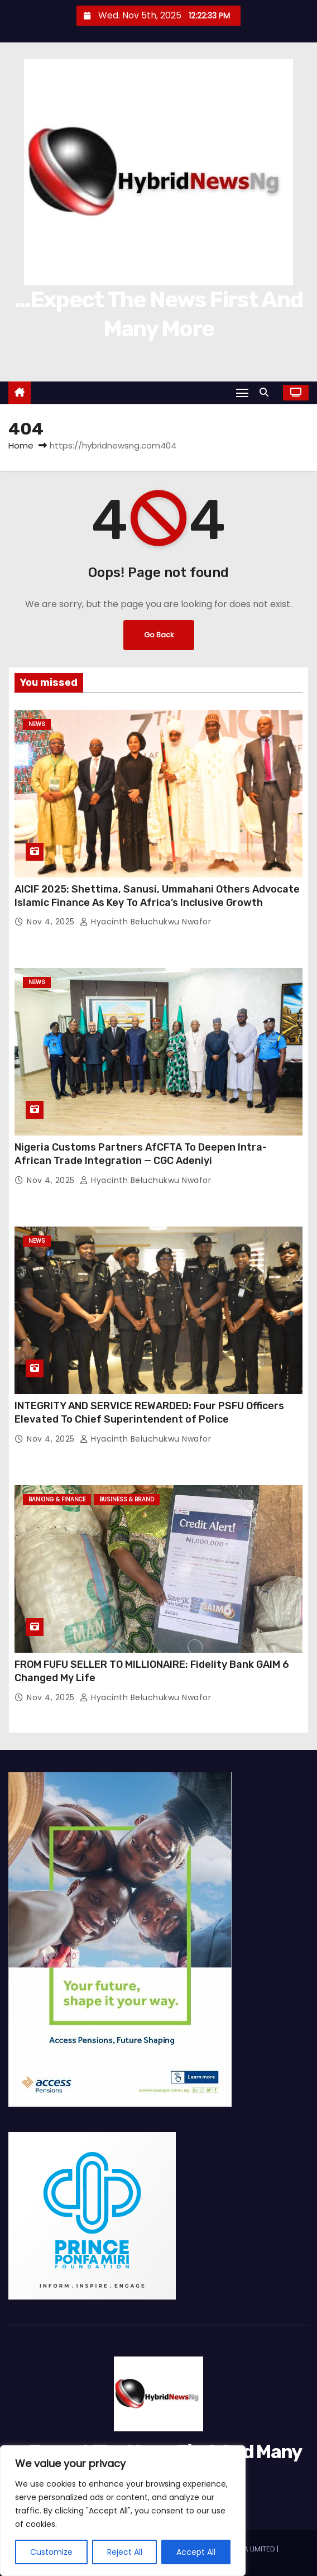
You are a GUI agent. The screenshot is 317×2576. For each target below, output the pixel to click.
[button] (267, 392)
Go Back (159, 635)
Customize (51, 2552)
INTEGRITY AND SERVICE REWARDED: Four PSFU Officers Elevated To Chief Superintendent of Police (149, 1412)
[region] (123, 2510)
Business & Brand (126, 1499)
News (36, 724)
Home (20, 445)
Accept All (195, 2552)
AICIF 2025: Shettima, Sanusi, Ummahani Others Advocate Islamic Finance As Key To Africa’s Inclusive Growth (157, 896)
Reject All (124, 2552)
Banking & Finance (56, 1499)
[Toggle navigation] (242, 392)
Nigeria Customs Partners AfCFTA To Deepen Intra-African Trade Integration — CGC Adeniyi (141, 1154)
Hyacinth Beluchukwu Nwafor (145, 921)
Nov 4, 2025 (52, 921)
